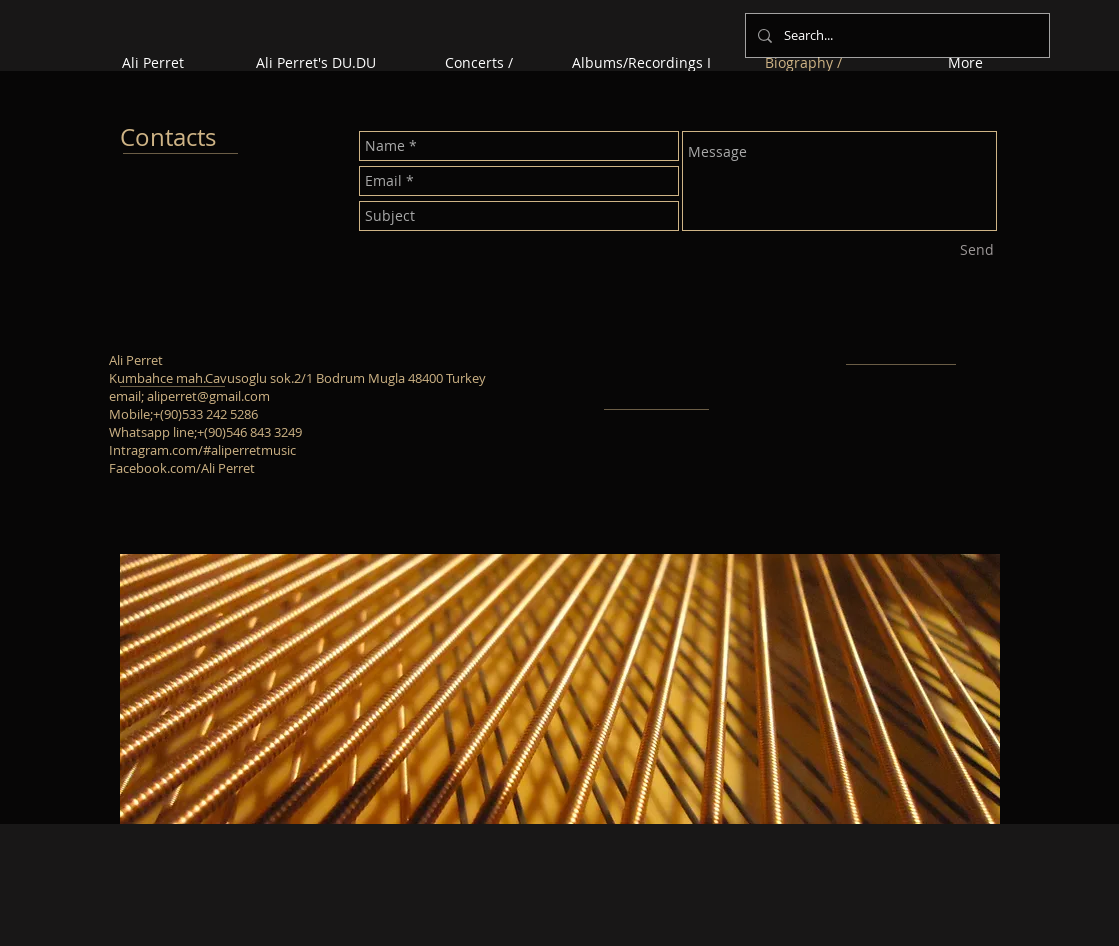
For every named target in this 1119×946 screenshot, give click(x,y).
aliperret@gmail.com (208, 396)
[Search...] (895, 35)
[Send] (977, 250)
